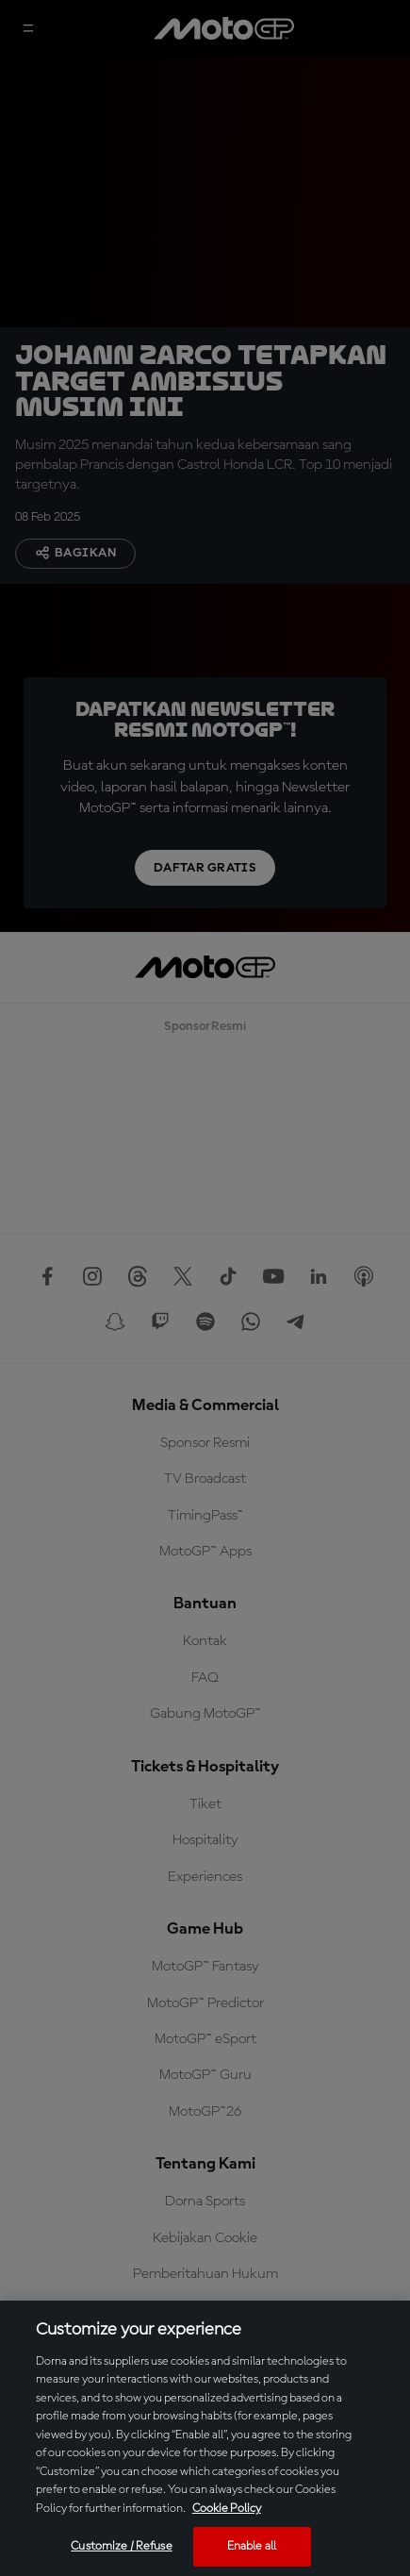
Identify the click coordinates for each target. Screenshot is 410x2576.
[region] (205, 2438)
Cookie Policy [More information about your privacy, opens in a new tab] (226, 2508)
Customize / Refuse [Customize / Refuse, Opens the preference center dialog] (121, 2546)
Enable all (251, 2546)
